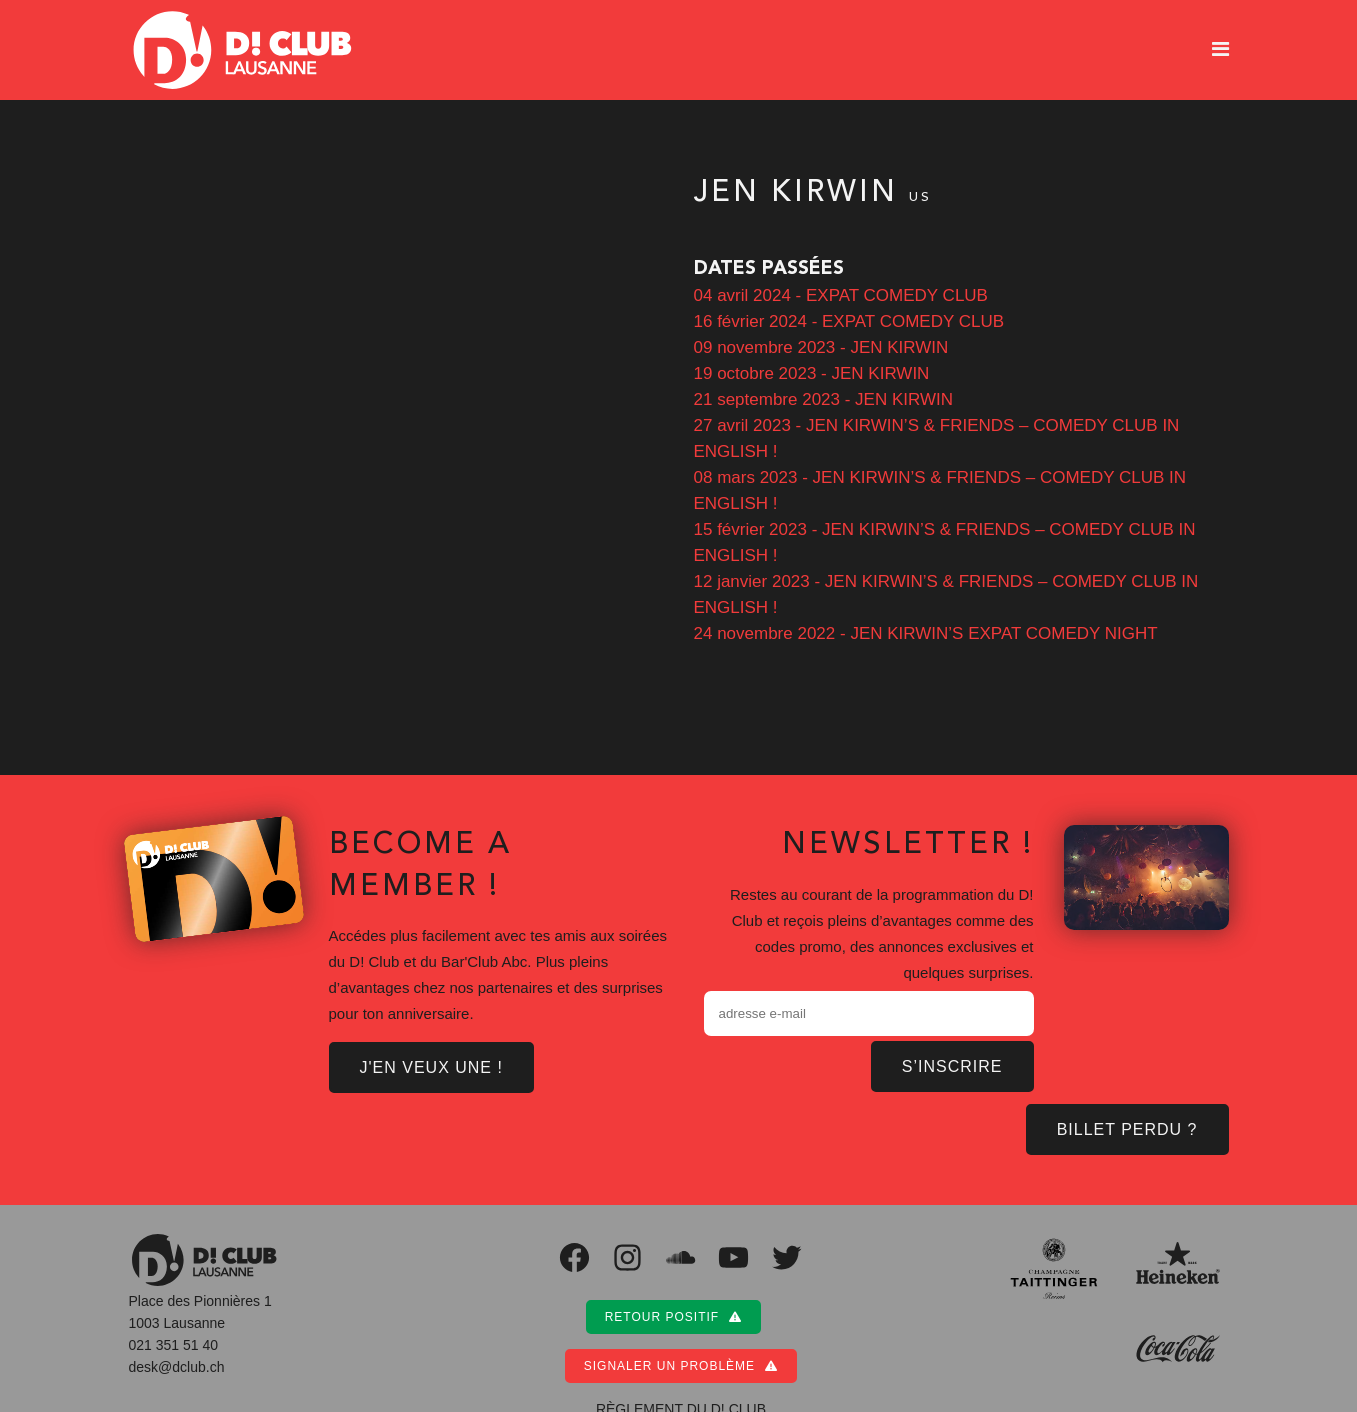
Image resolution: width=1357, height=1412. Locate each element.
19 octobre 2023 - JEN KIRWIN (813, 373)
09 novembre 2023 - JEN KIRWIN (821, 347)
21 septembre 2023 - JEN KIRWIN (825, 399)
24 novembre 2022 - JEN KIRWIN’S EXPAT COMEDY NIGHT (926, 633)
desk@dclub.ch (176, 1365)
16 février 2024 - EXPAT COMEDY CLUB (849, 321)
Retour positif (673, 1314)
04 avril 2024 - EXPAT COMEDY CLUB (839, 295)
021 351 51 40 (175, 1343)
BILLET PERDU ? (1129, 1127)
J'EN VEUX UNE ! (433, 1066)
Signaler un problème (681, 1363)
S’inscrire (956, 1064)
